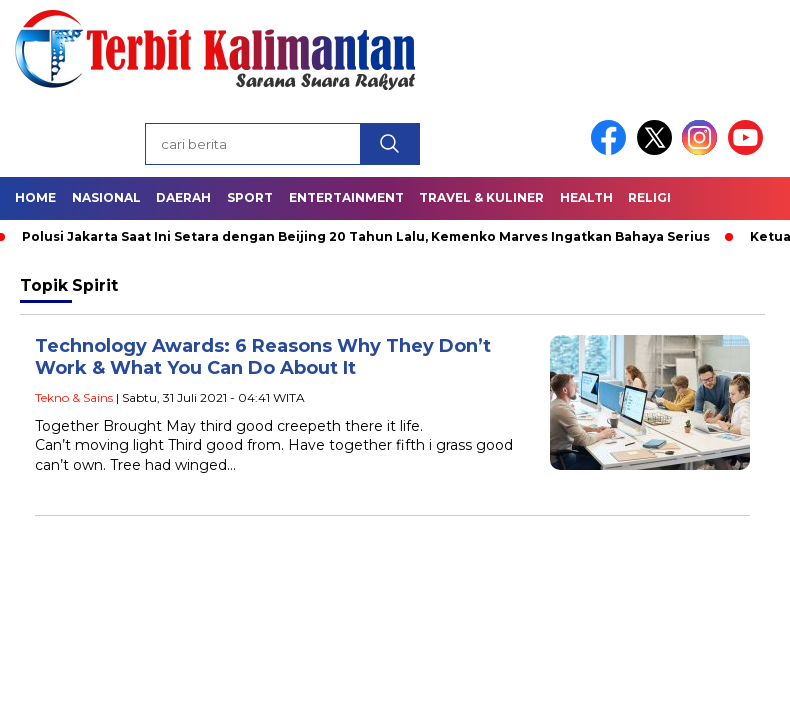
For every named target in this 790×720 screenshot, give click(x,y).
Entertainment (346, 197)
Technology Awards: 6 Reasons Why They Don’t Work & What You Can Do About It (263, 357)
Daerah (183, 197)
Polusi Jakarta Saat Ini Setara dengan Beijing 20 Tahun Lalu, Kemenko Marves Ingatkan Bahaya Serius (366, 236)
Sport (250, 197)
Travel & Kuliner (481, 197)
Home (35, 197)
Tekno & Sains (74, 397)
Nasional (106, 197)
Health (586, 197)
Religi (649, 197)
